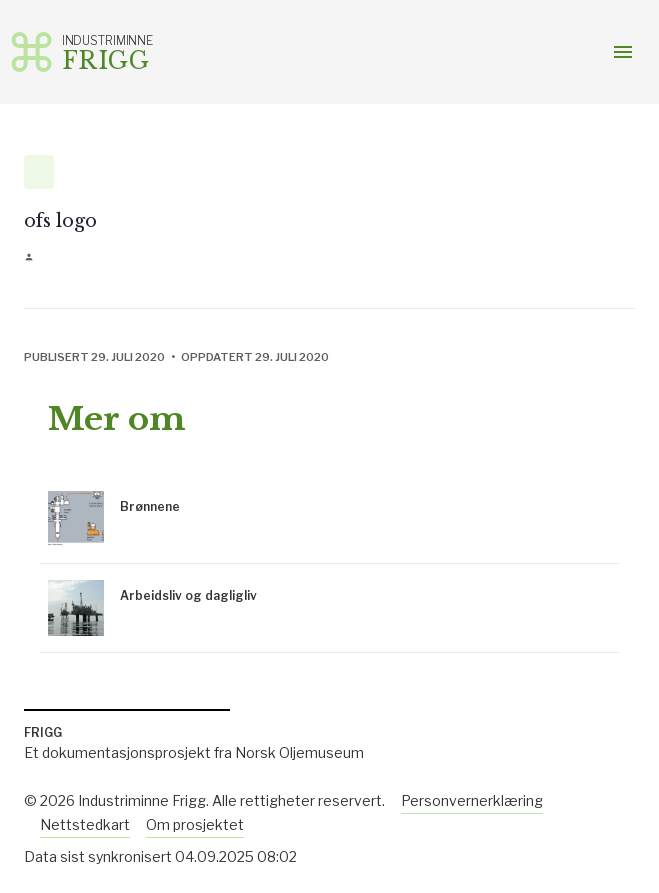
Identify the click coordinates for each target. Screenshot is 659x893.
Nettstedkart (85, 824)
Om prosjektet (195, 824)
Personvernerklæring (472, 800)
